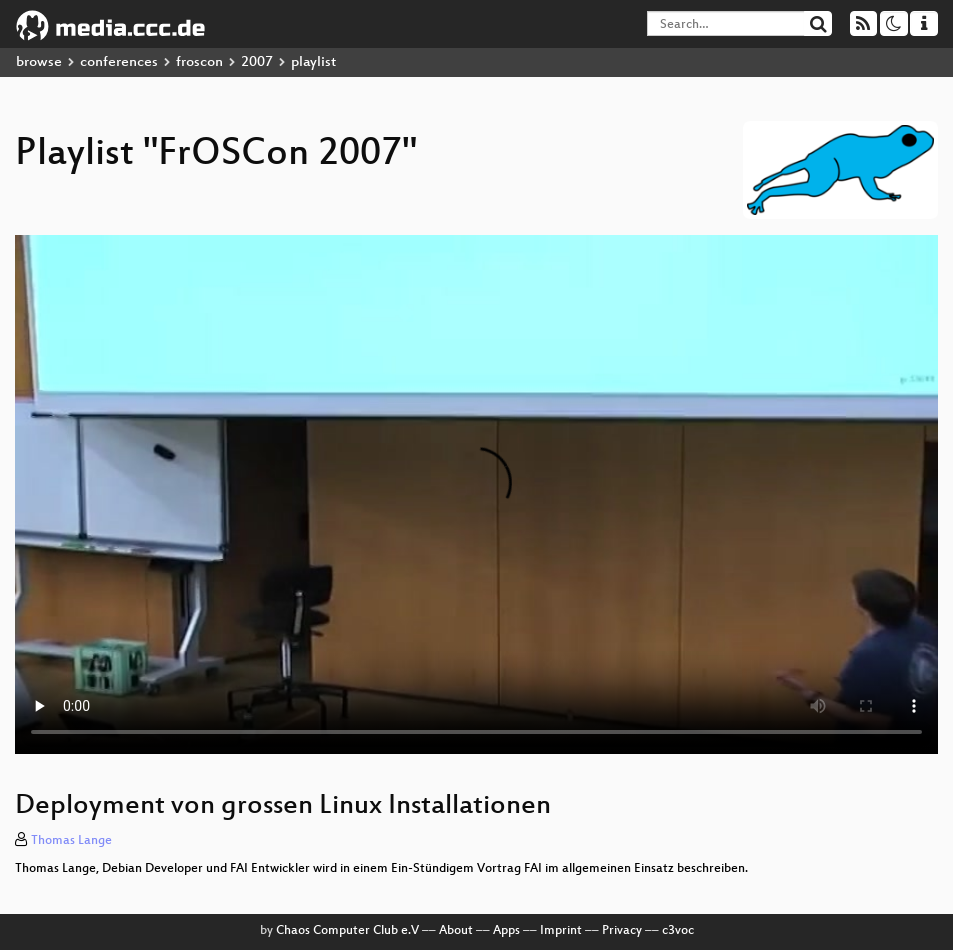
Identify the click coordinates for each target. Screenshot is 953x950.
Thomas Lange (71, 841)
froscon (199, 62)
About (456, 931)
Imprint (561, 931)
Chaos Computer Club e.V (347, 931)
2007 (257, 62)
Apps (506, 931)
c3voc (678, 931)
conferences (119, 62)
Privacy (622, 931)
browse (39, 62)
